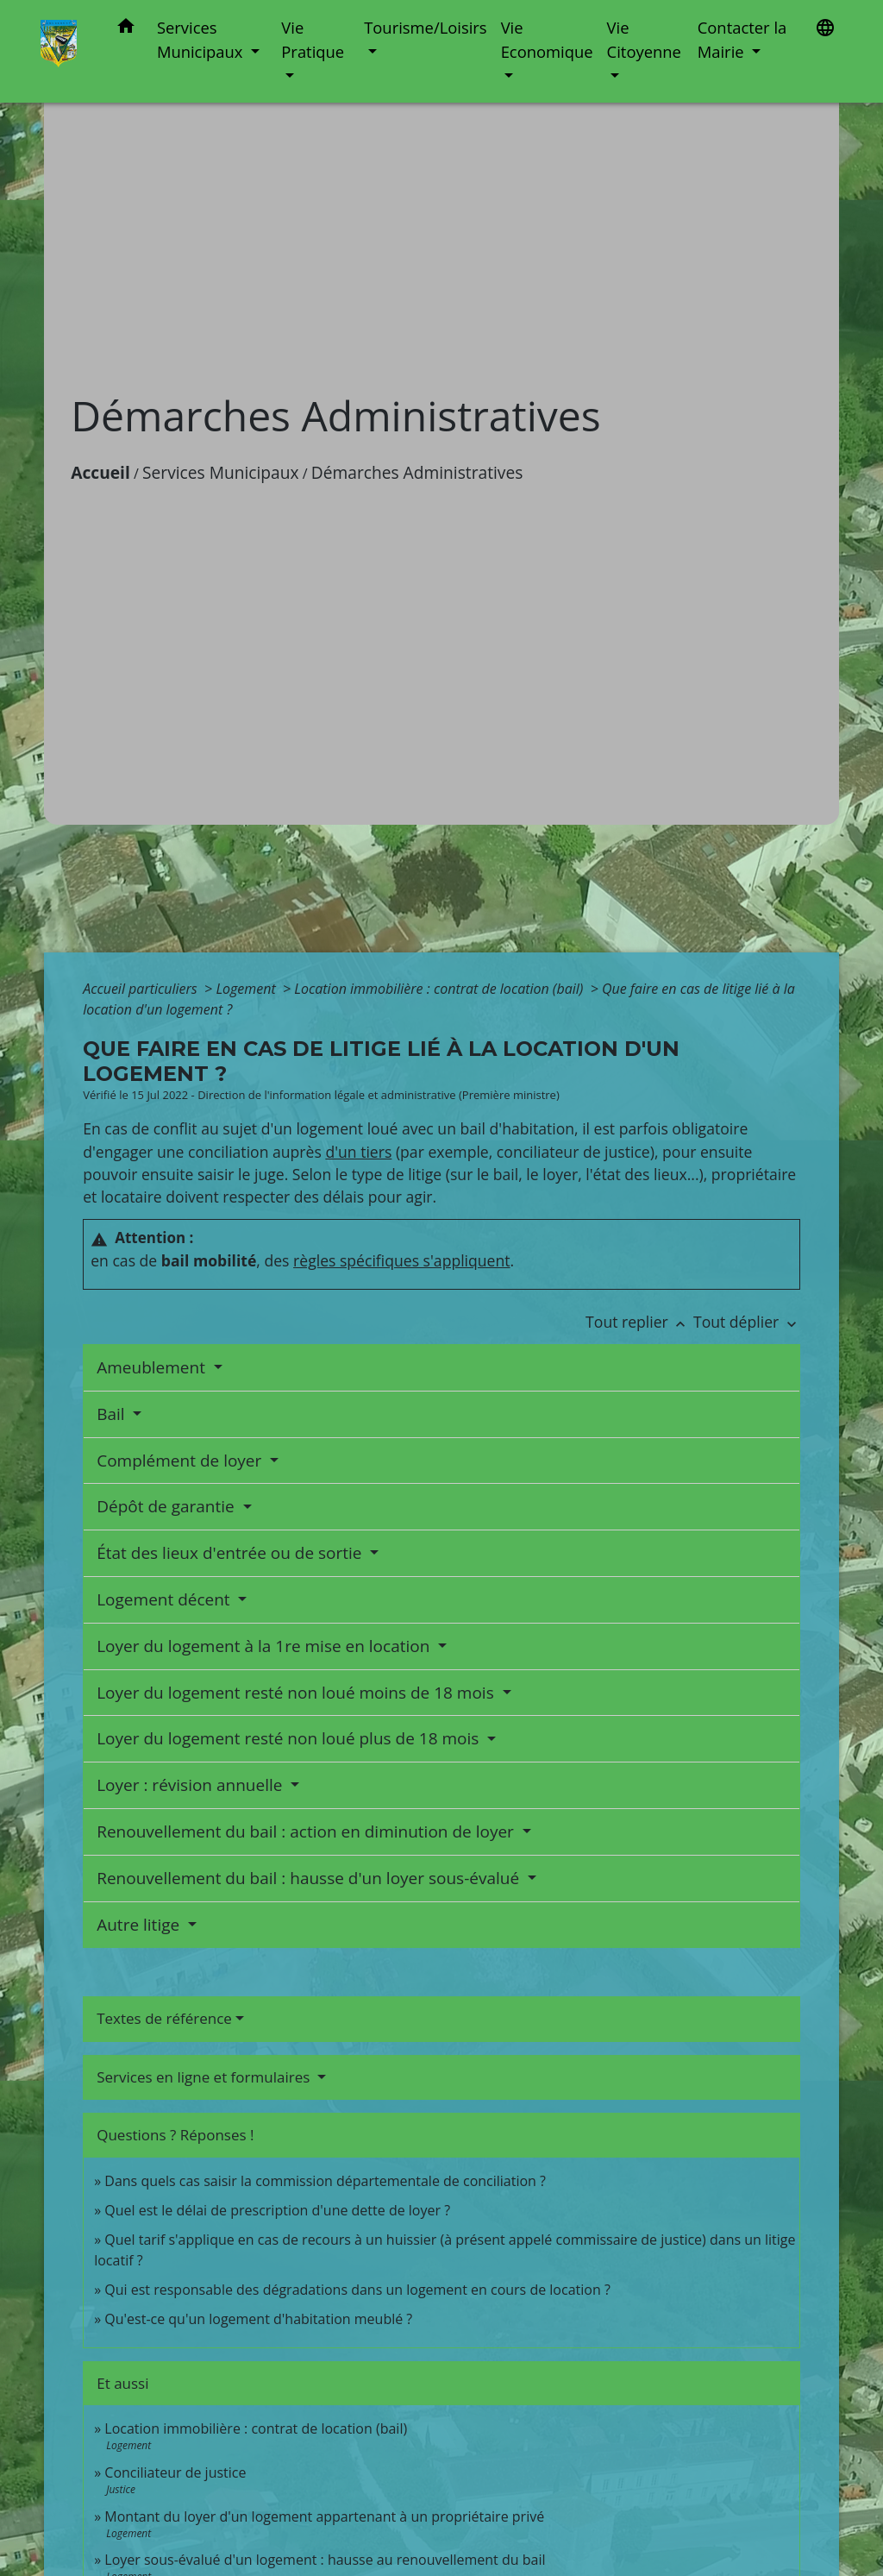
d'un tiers (358, 1151)
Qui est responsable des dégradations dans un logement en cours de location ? (357, 2289)
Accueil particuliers (142, 988)
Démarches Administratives (417, 472)
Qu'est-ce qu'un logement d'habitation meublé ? (258, 2318)
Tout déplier (746, 1321)
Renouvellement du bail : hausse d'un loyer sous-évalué (310, 1878)
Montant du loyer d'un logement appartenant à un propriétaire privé (324, 2516)
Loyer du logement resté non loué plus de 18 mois (290, 1738)
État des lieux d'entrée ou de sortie (231, 1553)
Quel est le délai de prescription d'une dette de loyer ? (277, 2210)
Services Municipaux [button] (202, 39)
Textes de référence (164, 2018)
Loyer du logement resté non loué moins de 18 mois (297, 1692)
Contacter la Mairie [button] (742, 39)
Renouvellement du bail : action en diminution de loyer (307, 1831)
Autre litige (140, 1924)
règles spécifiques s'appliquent (401, 1260)
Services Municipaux (220, 472)
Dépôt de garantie (167, 1506)
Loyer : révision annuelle (191, 1785)
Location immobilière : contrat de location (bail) (440, 988)
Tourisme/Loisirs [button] (425, 27)
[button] (126, 29)
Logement (247, 988)
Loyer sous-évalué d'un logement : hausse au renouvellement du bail (324, 2559)
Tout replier (639, 1321)
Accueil (100, 472)
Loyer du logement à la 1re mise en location (265, 1646)
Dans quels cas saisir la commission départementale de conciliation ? (325, 2180)
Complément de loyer (181, 1460)
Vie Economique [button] (547, 39)
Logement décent (165, 1599)
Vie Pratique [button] (312, 39)
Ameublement (153, 1367)
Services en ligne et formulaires (205, 2077)
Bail (112, 1414)
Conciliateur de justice (175, 2472)
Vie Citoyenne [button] (644, 39)
